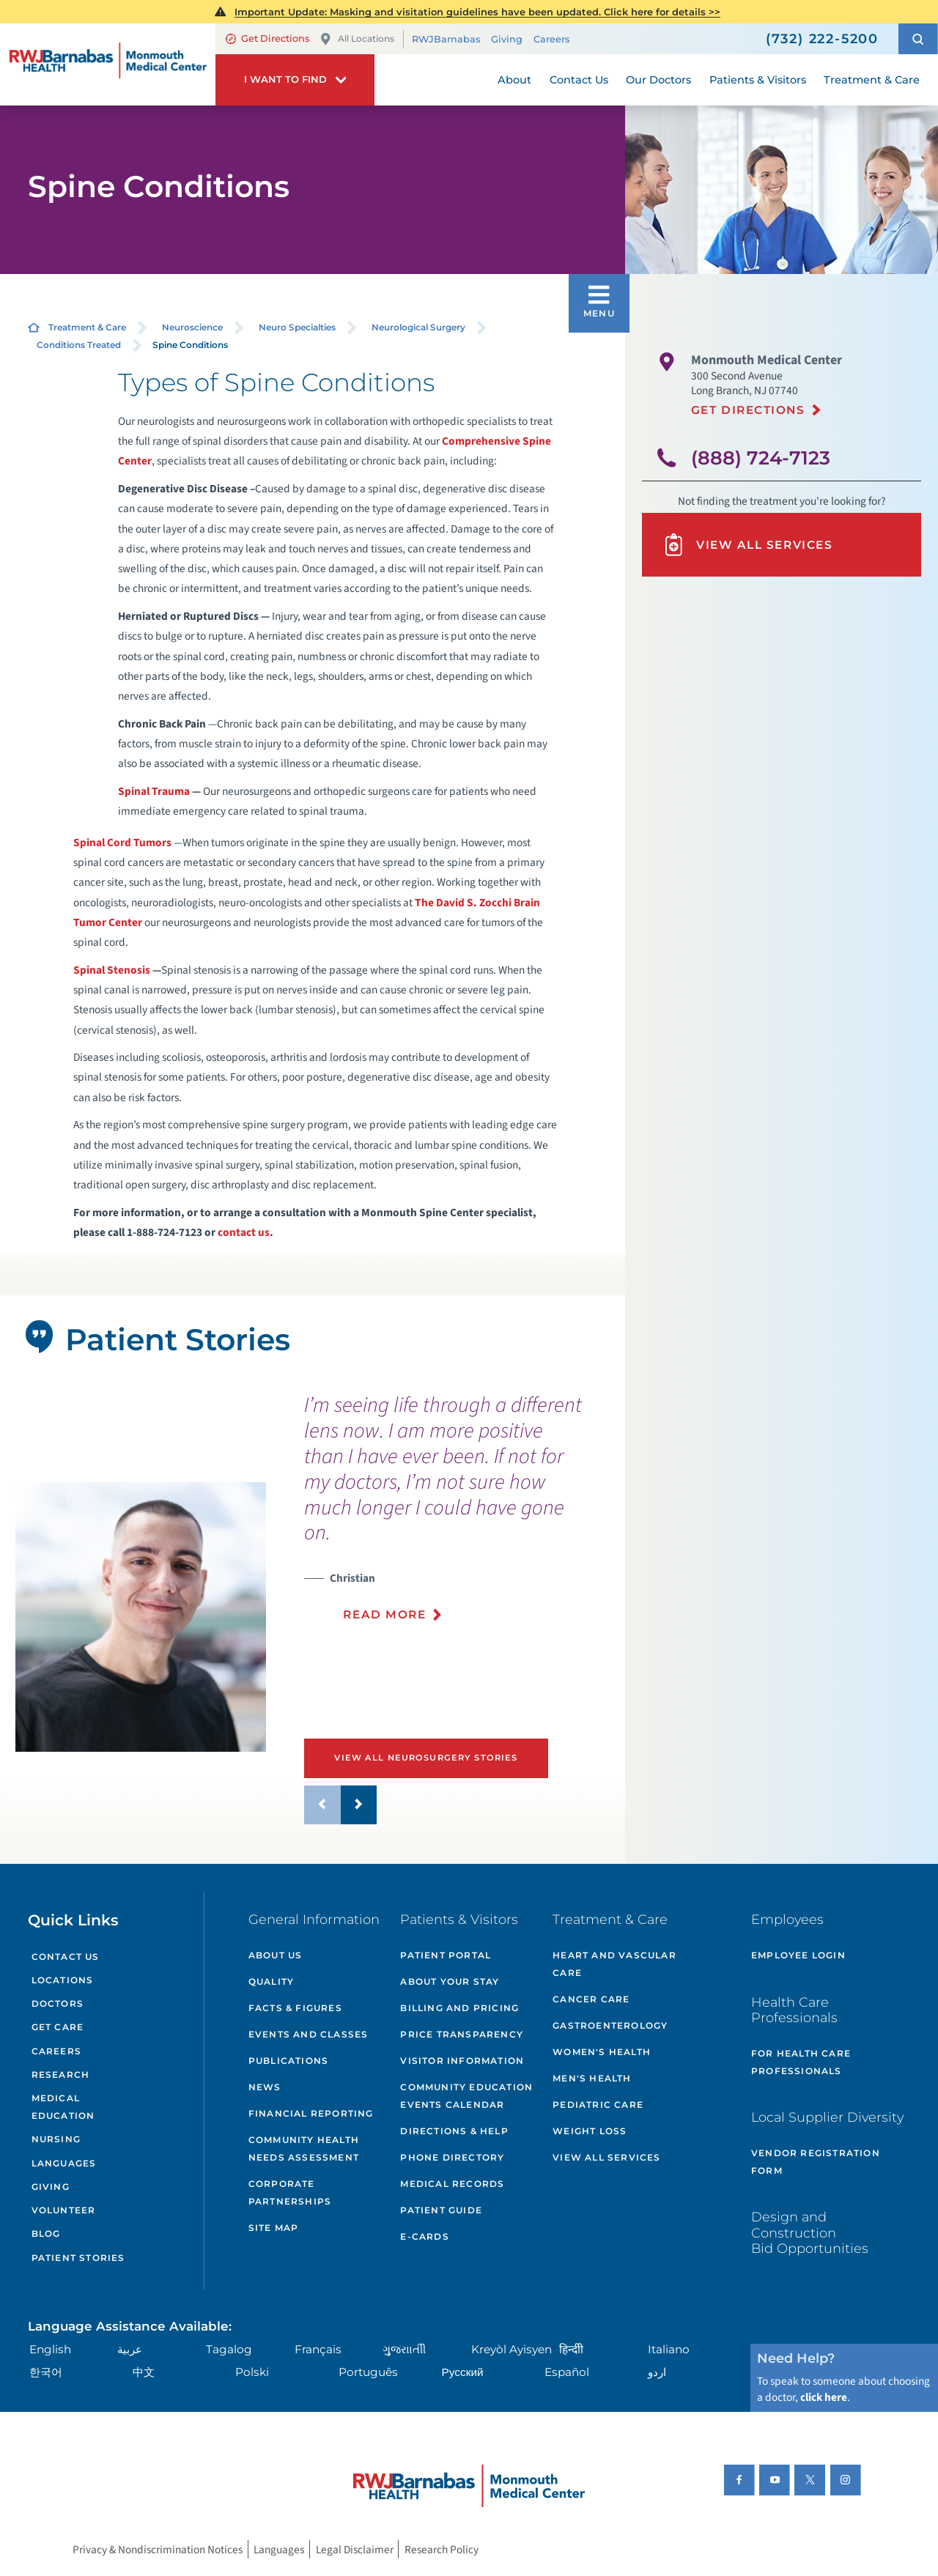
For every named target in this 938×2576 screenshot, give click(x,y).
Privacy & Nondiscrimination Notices (158, 2550)
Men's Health (592, 2078)
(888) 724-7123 (760, 457)
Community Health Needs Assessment (303, 2148)
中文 (144, 2372)
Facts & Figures (295, 2007)
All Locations (357, 39)
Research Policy (442, 2550)
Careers (551, 39)
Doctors (58, 2003)
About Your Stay (449, 1981)
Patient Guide (441, 2210)
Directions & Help (454, 2130)
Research (61, 2074)
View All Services (747, 544)
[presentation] (459, 1516)
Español (566, 2372)
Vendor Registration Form (815, 2161)
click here (823, 2397)
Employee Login (798, 1955)
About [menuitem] (514, 79)
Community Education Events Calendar (466, 2095)
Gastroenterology (610, 2025)
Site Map (273, 2227)
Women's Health (602, 2051)
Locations (63, 1979)
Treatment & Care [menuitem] (872, 79)
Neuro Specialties (297, 327)
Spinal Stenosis (111, 970)
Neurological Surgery (418, 327)
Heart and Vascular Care (614, 1964)
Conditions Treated (79, 344)
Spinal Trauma (154, 791)
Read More (384, 1614)
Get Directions (267, 38)
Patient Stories (78, 2257)
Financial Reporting (311, 2113)
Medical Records (452, 2183)
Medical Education (63, 2106)
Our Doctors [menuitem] (658, 79)
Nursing (56, 2138)
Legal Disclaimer (355, 2550)
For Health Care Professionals (801, 2062)
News (264, 2086)
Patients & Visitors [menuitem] (757, 79)
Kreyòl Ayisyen (511, 2349)
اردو (657, 2372)
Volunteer (64, 2210)
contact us (244, 1232)
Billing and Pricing (459, 2007)
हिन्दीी (571, 2349)
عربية (129, 2349)
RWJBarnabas (446, 39)
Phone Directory (452, 2157)
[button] (918, 38)
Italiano (669, 2349)
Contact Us (66, 1956)
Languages (64, 2163)
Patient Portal (445, 1955)
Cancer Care (591, 1999)
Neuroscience (192, 327)
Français (318, 2349)
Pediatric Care (598, 2104)
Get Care (58, 2026)
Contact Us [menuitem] (579, 79)
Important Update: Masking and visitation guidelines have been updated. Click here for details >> (477, 12)
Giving (506, 39)
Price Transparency (461, 2034)
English (50, 2349)
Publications (288, 2060)
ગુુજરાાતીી (404, 2349)
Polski (252, 2372)
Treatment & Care (87, 327)
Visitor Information (462, 2060)
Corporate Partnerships (289, 2192)
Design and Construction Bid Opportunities (809, 2232)
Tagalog (229, 2349)
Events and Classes (308, 2034)
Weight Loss (590, 2130)
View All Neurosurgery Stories (425, 1758)
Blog (46, 2233)
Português (368, 2372)
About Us (275, 1955)
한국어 (45, 2372)
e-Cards (424, 2236)
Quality (271, 1981)
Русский (463, 2372)
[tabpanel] (140, 1617)
